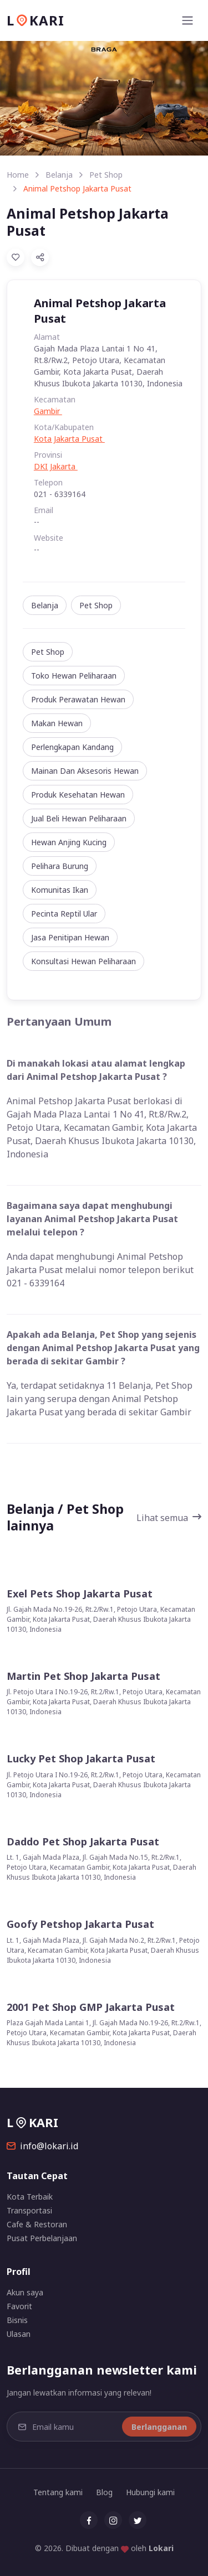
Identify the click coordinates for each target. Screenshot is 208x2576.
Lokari (161, 2548)
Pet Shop (106, 174)
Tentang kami (58, 2492)
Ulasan (19, 2334)
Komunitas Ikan (59, 889)
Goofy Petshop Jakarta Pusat (80, 1924)
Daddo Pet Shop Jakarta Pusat (83, 1841)
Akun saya (25, 2292)
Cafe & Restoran (37, 2224)
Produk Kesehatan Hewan (78, 794)
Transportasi (29, 2210)
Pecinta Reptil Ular (64, 913)
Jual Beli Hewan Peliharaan (78, 818)
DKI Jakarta (56, 466)
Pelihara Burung (59, 866)
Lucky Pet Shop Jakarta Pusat (81, 1758)
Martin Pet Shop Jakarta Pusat (83, 1676)
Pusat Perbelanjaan (42, 2238)
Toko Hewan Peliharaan (73, 675)
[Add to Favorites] (15, 257)
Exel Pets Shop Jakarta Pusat (80, 1593)
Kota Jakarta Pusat (69, 438)
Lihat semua (168, 1518)
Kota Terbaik (30, 2196)
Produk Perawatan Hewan (78, 699)
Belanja (59, 174)
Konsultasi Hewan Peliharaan (83, 961)
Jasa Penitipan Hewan (70, 937)
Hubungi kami (150, 2492)
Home (18, 174)
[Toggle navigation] (187, 20)
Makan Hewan (57, 723)
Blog (104, 2492)
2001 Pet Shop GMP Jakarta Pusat (91, 2007)
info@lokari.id (42, 2146)
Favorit (19, 2306)
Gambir (48, 411)
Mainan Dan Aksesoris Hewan (85, 770)
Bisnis (17, 2320)
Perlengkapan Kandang (72, 747)
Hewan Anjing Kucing (68, 842)
